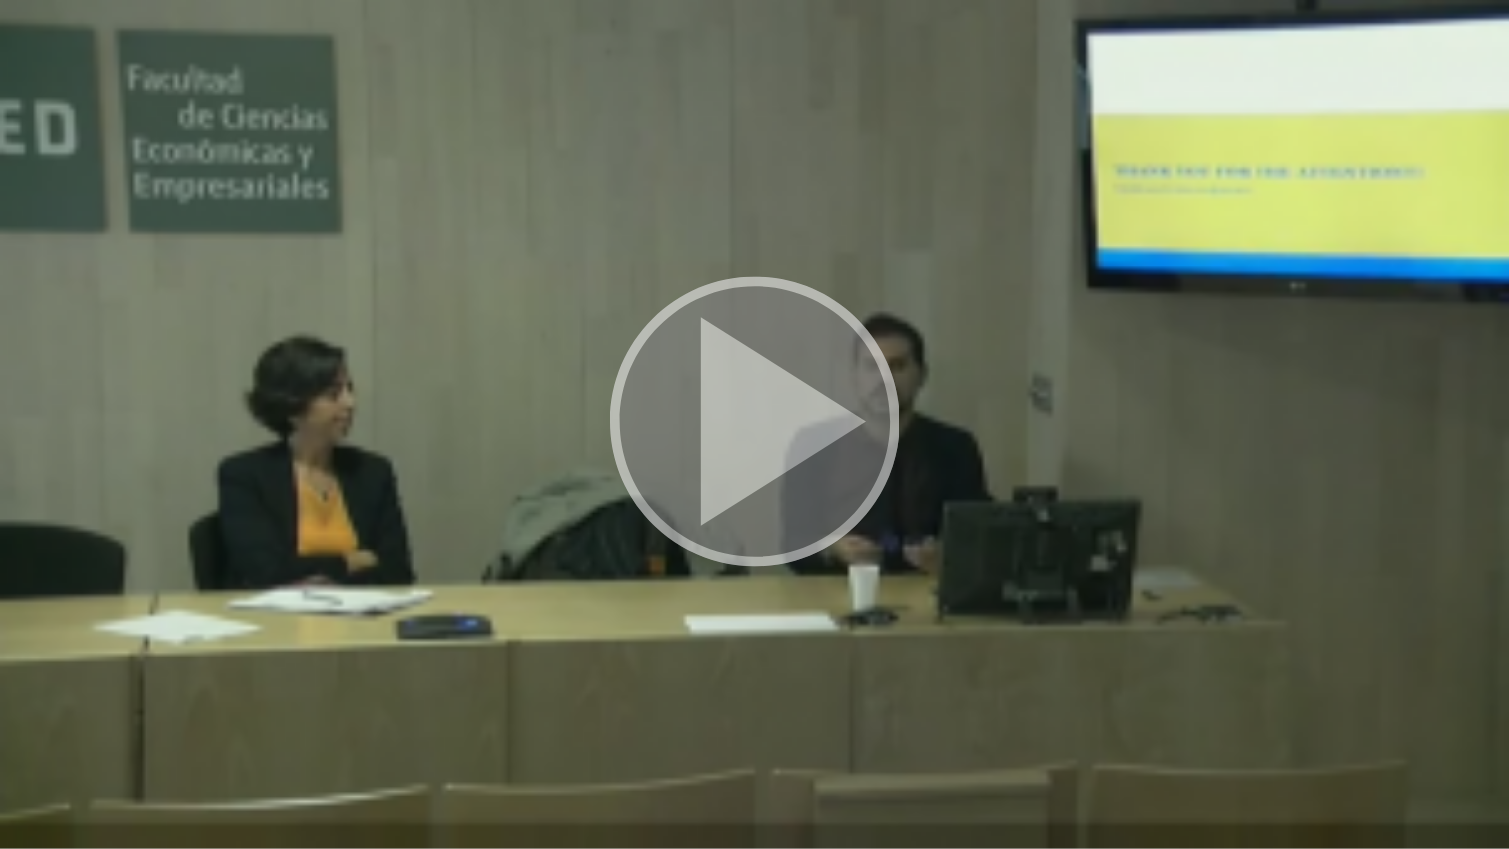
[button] (754, 424)
